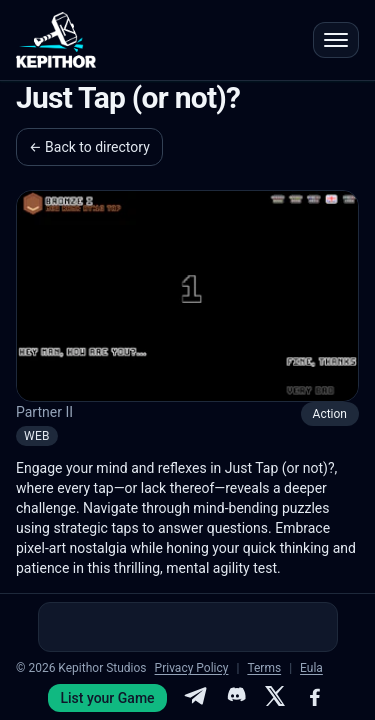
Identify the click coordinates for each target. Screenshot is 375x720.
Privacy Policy (192, 668)
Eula (311, 668)
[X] (275, 698)
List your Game (107, 698)
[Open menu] (336, 40)
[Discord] (235, 698)
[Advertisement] (188, 627)
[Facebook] (315, 698)
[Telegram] (195, 698)
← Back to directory (89, 147)
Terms (264, 668)
